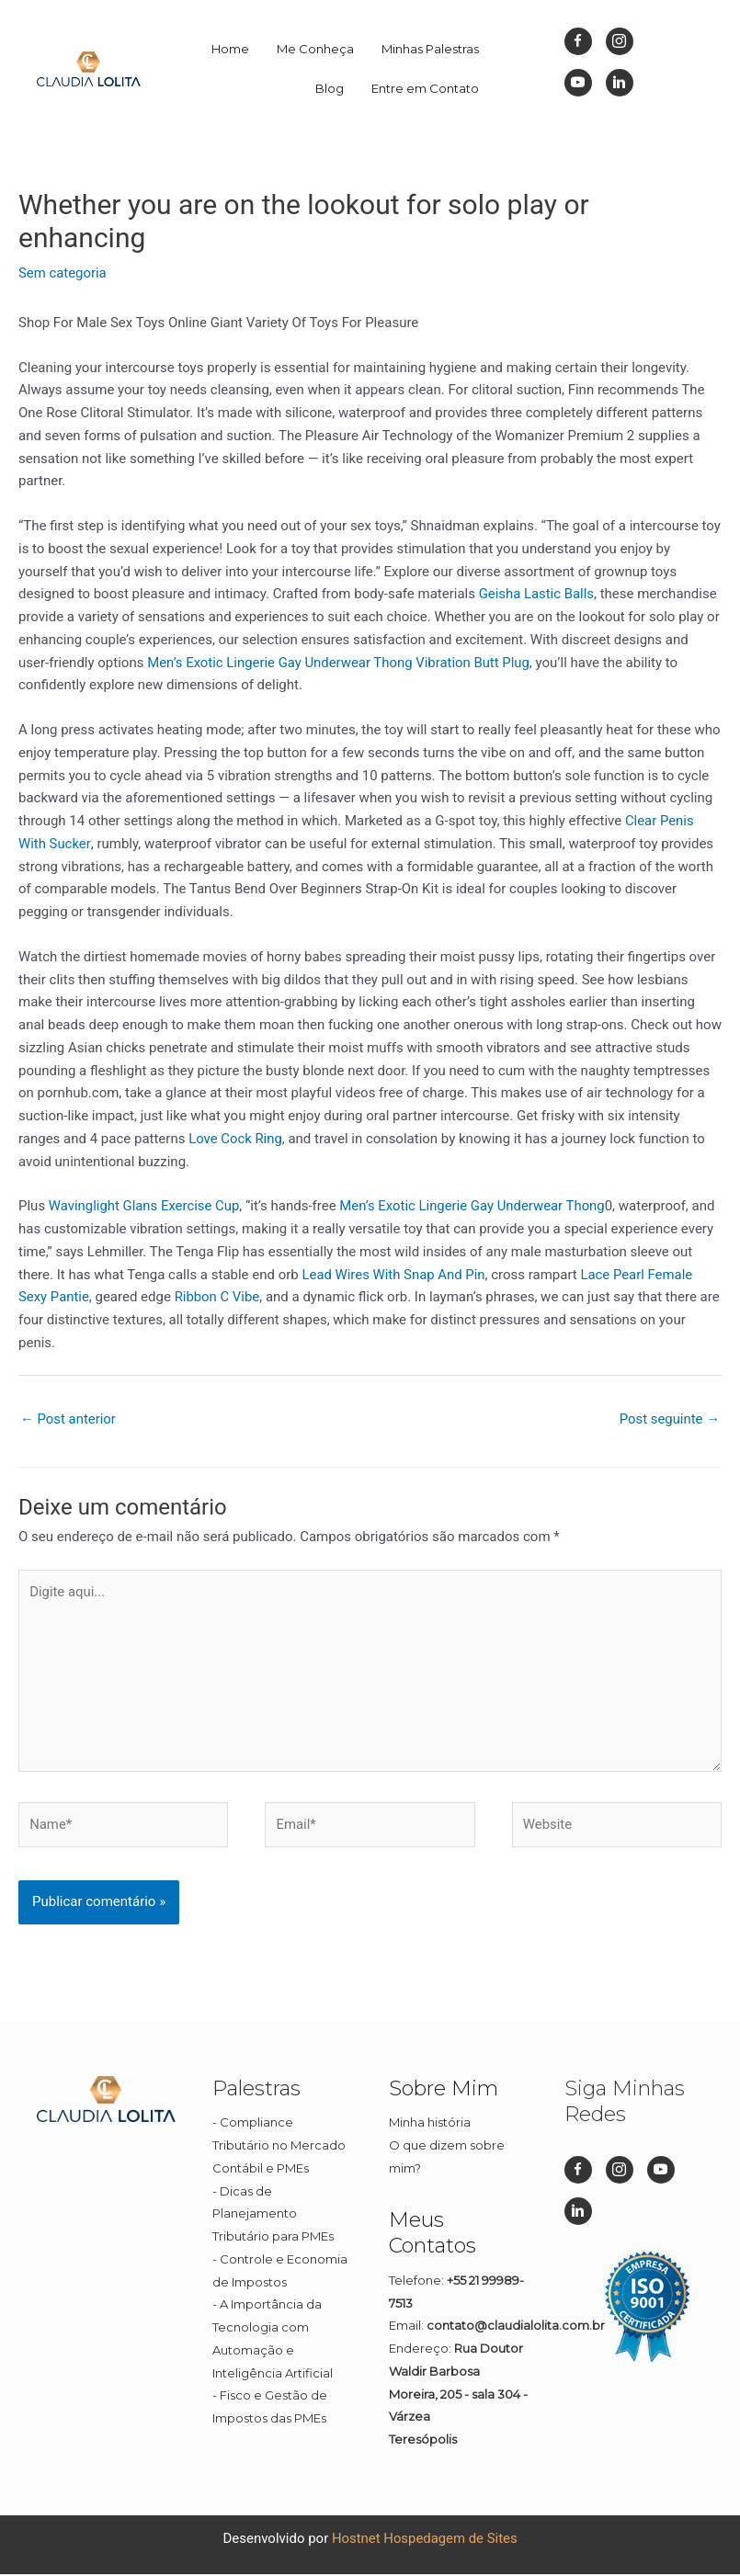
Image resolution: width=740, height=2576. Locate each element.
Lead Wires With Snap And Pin (394, 1274)
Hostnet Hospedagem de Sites (424, 2540)
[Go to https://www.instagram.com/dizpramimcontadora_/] (619, 41)
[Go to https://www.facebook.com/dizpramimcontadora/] (578, 41)
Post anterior (68, 1419)
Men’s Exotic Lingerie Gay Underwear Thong (281, 662)
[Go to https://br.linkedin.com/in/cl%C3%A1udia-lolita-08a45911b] (619, 82)
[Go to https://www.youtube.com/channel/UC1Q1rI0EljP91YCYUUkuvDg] (578, 82)
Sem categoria (62, 273)
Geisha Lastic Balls (537, 593)
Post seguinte (669, 1419)
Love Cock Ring (235, 1138)
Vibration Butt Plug (475, 662)
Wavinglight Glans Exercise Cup (145, 1205)
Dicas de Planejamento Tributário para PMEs (273, 2215)
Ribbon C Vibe (217, 1296)
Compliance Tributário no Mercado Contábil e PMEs (279, 2147)
